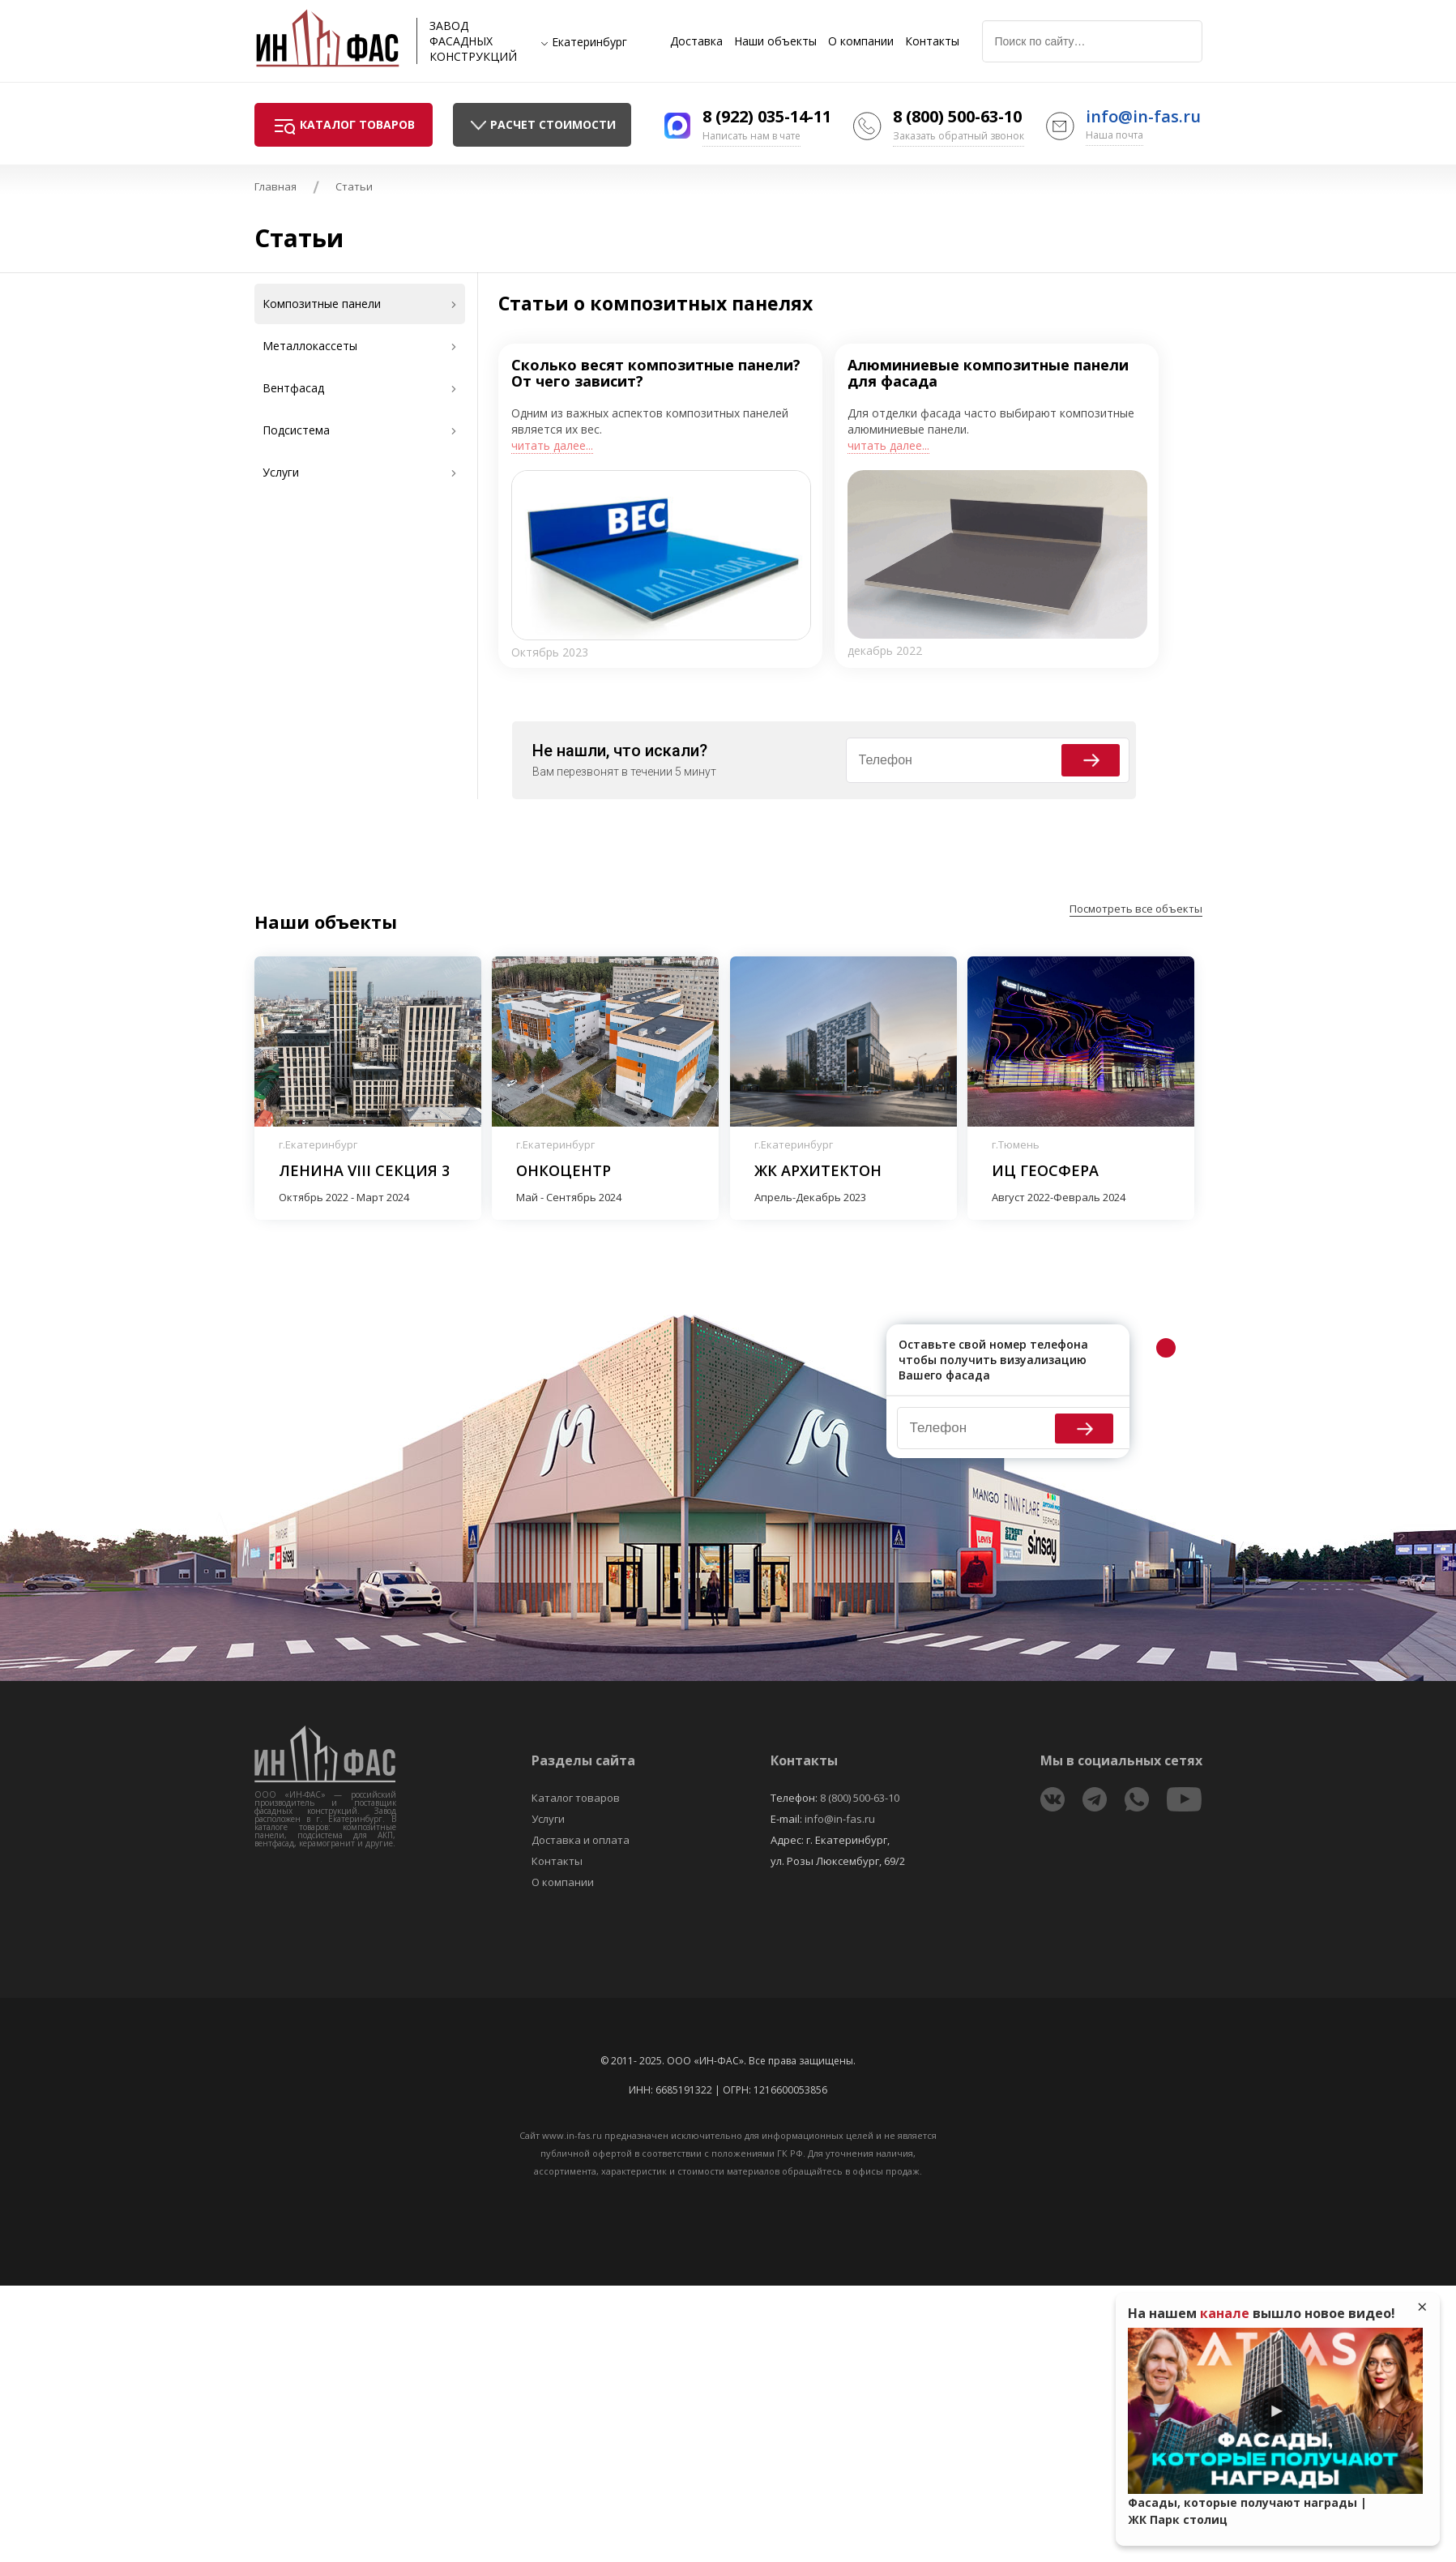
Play (1275, 2411)
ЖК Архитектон (818, 1170)
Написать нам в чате (751, 136)
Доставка (696, 41)
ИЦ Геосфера (1045, 1170)
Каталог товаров (576, 1797)
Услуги (548, 1818)
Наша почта (1114, 135)
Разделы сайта (583, 1760)
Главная (275, 186)
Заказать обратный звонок (958, 136)
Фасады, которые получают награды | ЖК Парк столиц (1247, 2511)
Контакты (932, 41)
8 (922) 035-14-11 (766, 116)
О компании (861, 41)
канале (1224, 2313)
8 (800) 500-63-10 (957, 116)
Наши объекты (775, 41)
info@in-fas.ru (1143, 116)
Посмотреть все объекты (1136, 908)
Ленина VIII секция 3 (364, 1170)
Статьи (354, 186)
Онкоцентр (563, 1170)
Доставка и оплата (581, 1840)
